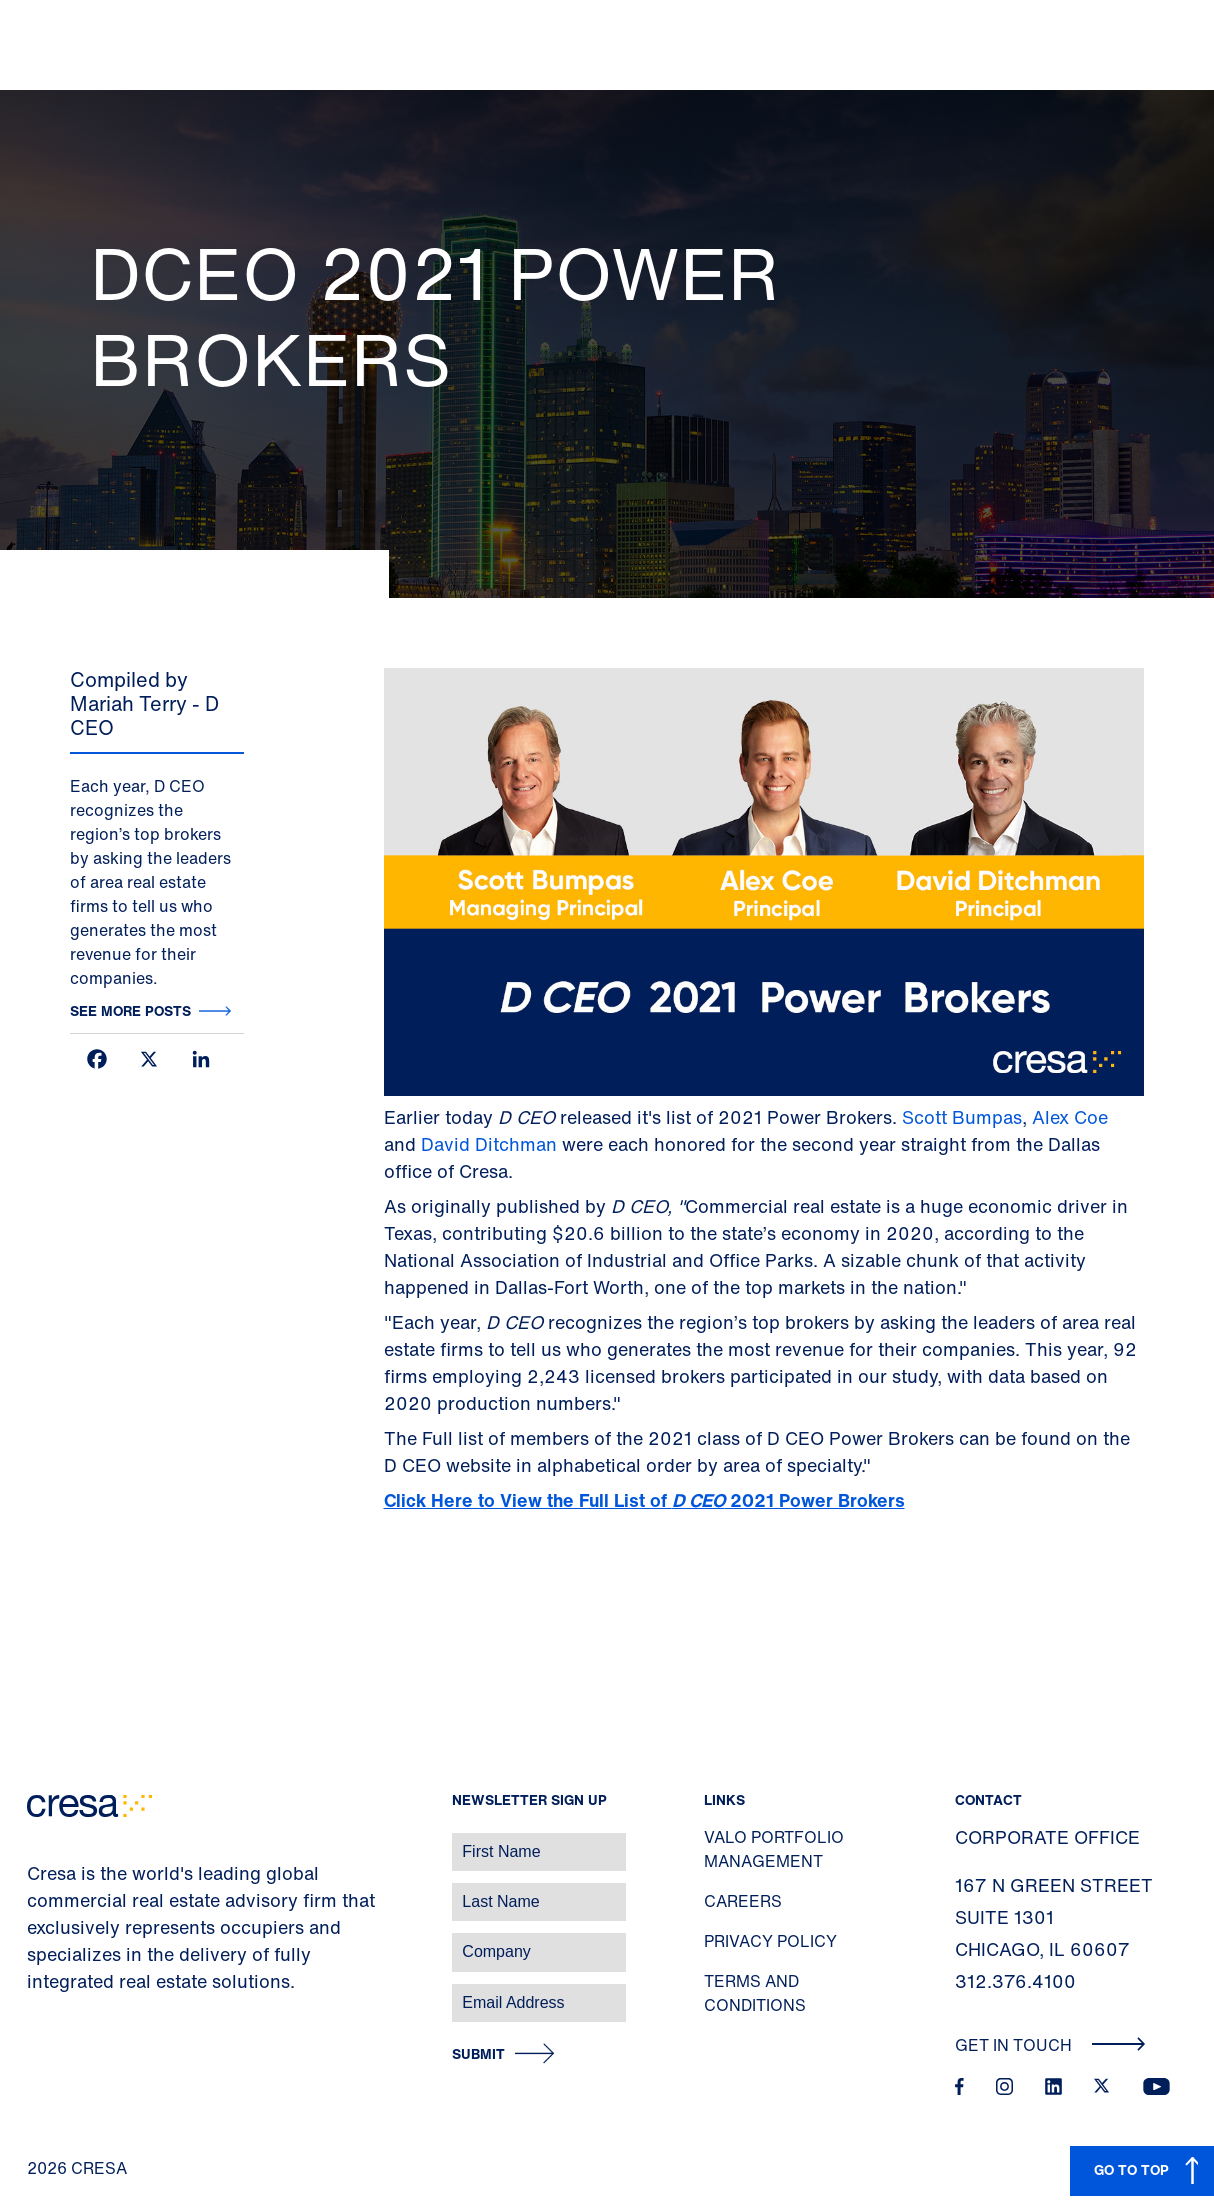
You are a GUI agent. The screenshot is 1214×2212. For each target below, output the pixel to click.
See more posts (130, 1010)
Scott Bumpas (962, 1117)
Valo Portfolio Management (774, 1849)
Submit (478, 2054)
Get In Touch (1050, 2045)
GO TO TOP (1131, 2169)
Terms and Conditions (755, 1993)
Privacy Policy (770, 1941)
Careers (743, 1901)
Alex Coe (1070, 1117)
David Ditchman (489, 1144)
